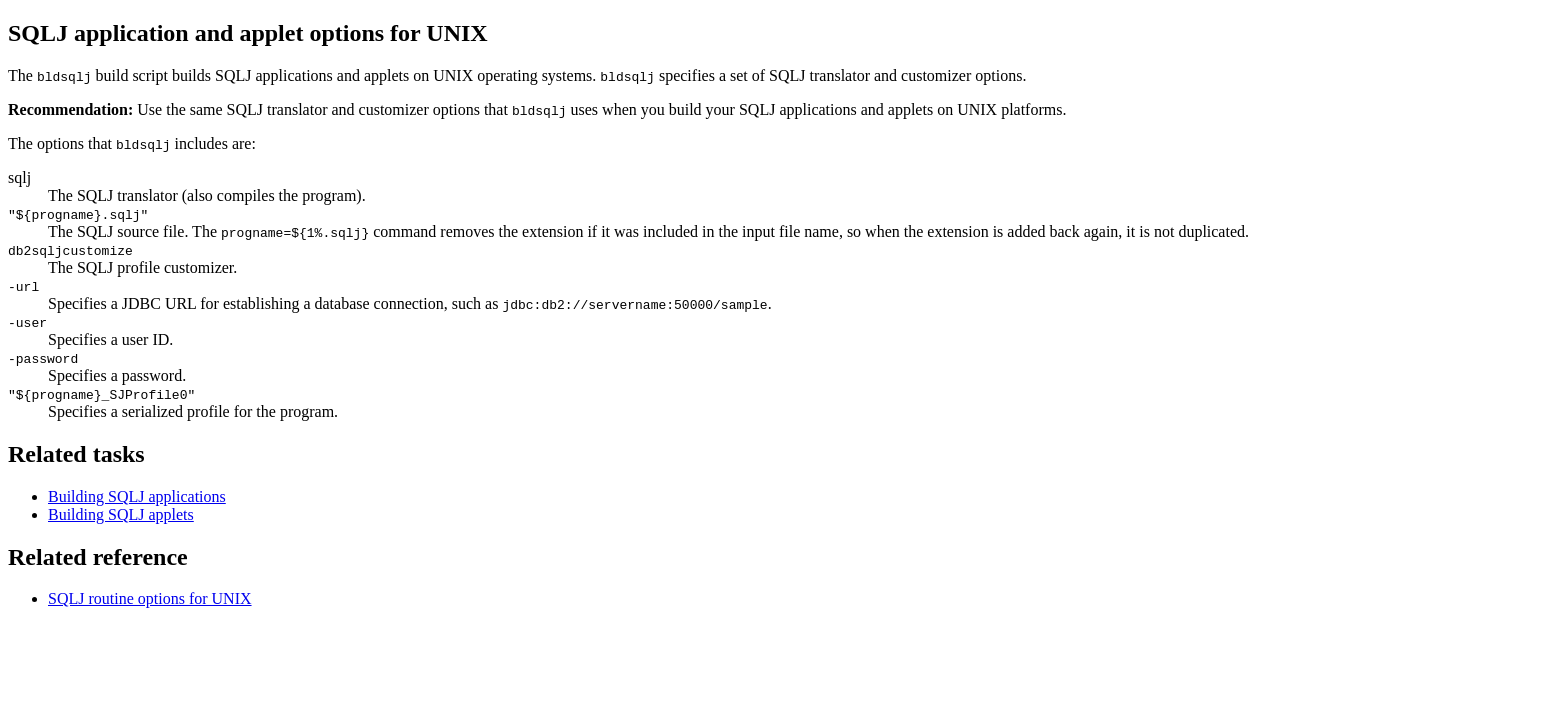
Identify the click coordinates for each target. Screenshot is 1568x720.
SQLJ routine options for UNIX (150, 598)
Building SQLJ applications (137, 496)
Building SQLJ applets (121, 514)
